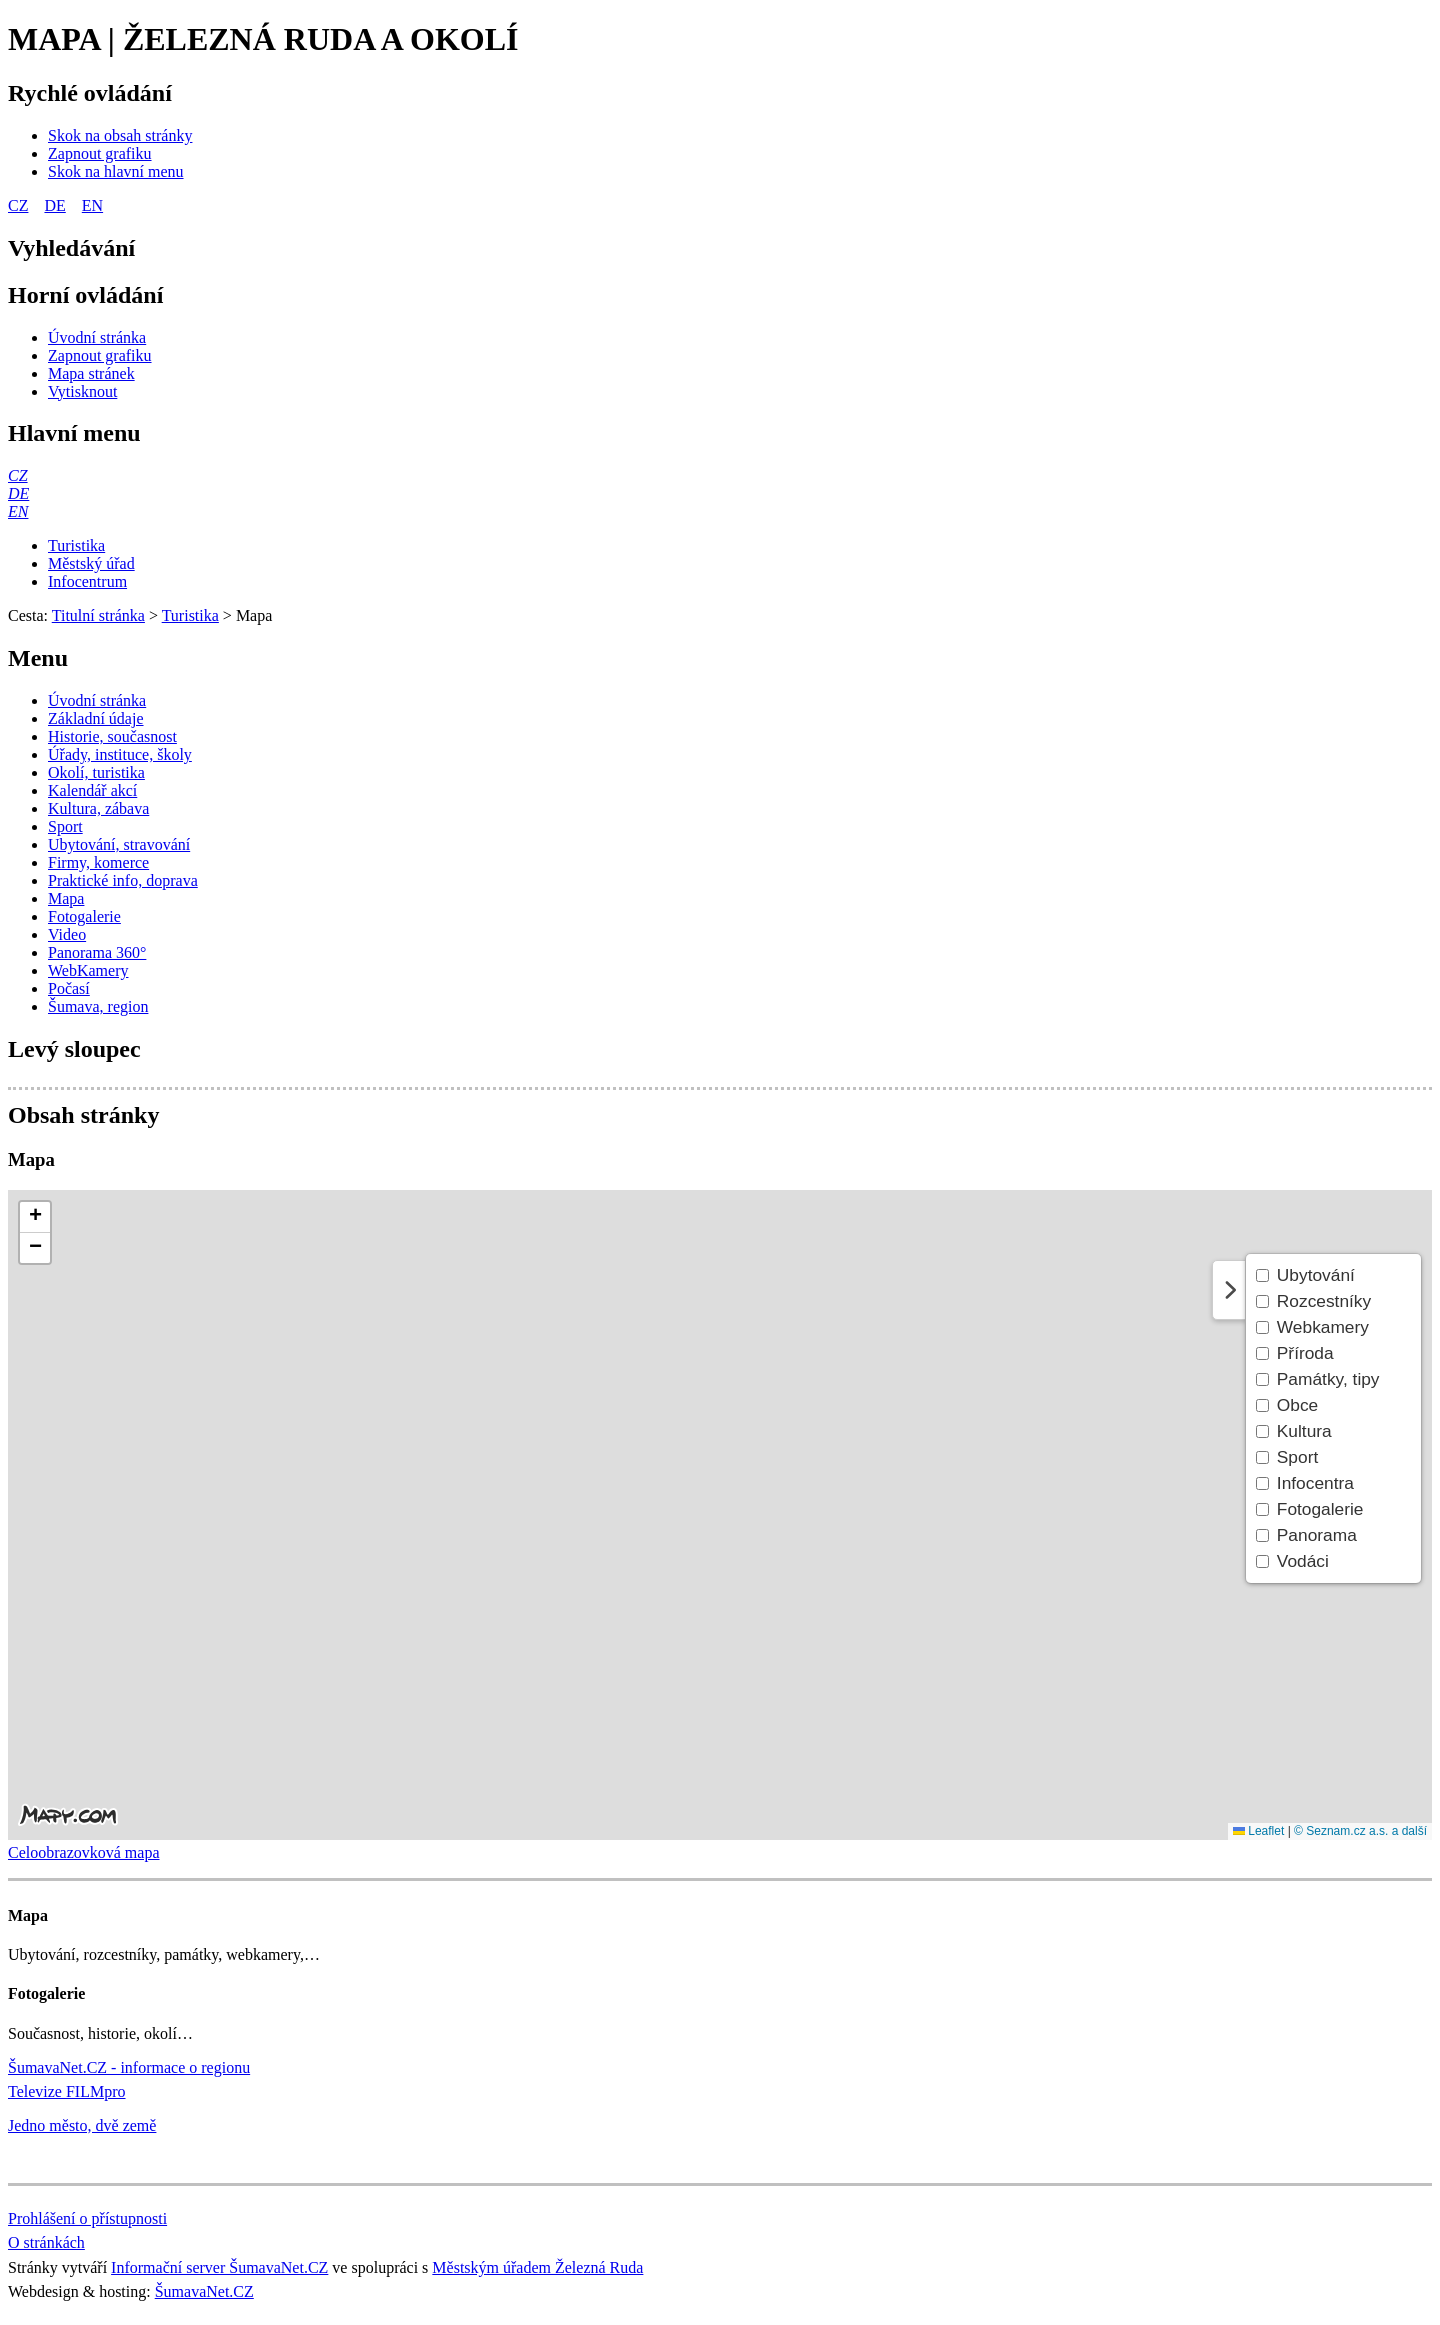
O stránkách (46, 2242)
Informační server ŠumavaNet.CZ (219, 2267)
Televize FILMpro (67, 2091)
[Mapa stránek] (91, 373)
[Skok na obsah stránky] (120, 135)
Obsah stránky (83, 1115)
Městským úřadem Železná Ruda (537, 2267)
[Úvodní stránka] (97, 337)
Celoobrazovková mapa (84, 1852)
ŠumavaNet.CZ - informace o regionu (129, 2067)
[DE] (18, 493)
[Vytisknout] (82, 391)
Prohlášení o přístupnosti (87, 2218)
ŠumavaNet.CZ (204, 2291)
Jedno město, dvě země (82, 2125)
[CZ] (18, 475)
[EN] (18, 511)
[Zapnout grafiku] (100, 153)
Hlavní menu (74, 433)
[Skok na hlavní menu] (116, 171)
